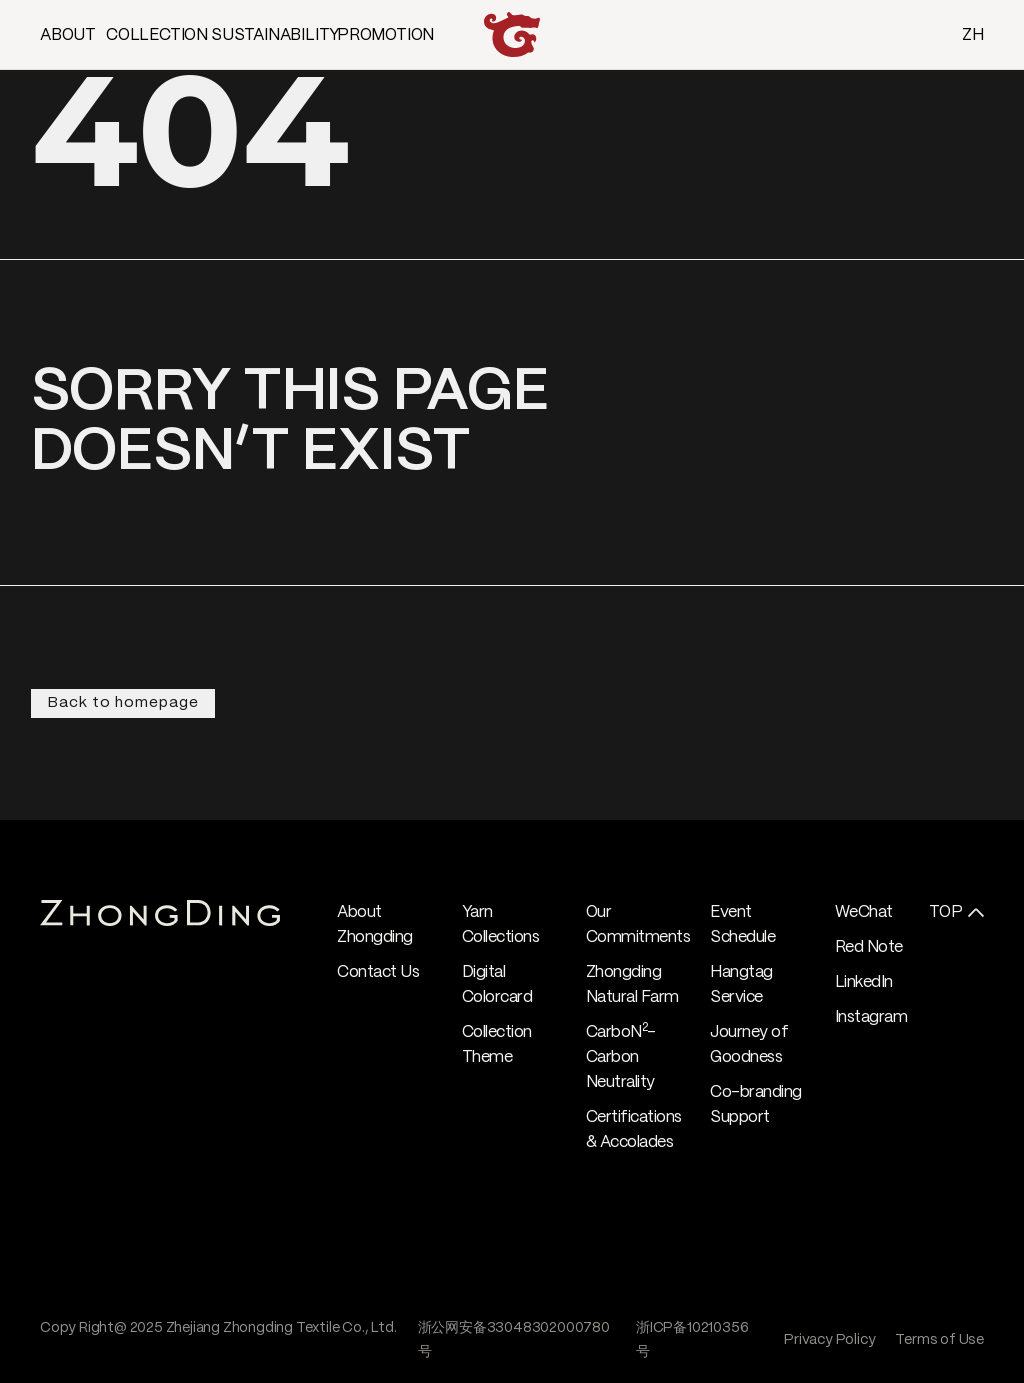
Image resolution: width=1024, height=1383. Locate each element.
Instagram (871, 1017)
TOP (946, 912)
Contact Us (378, 972)
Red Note (869, 947)
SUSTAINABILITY (275, 35)
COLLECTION (157, 35)
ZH (973, 35)
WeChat (864, 912)
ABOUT (68, 35)
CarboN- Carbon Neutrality (621, 1057)
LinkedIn (864, 982)
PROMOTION (385, 35)
